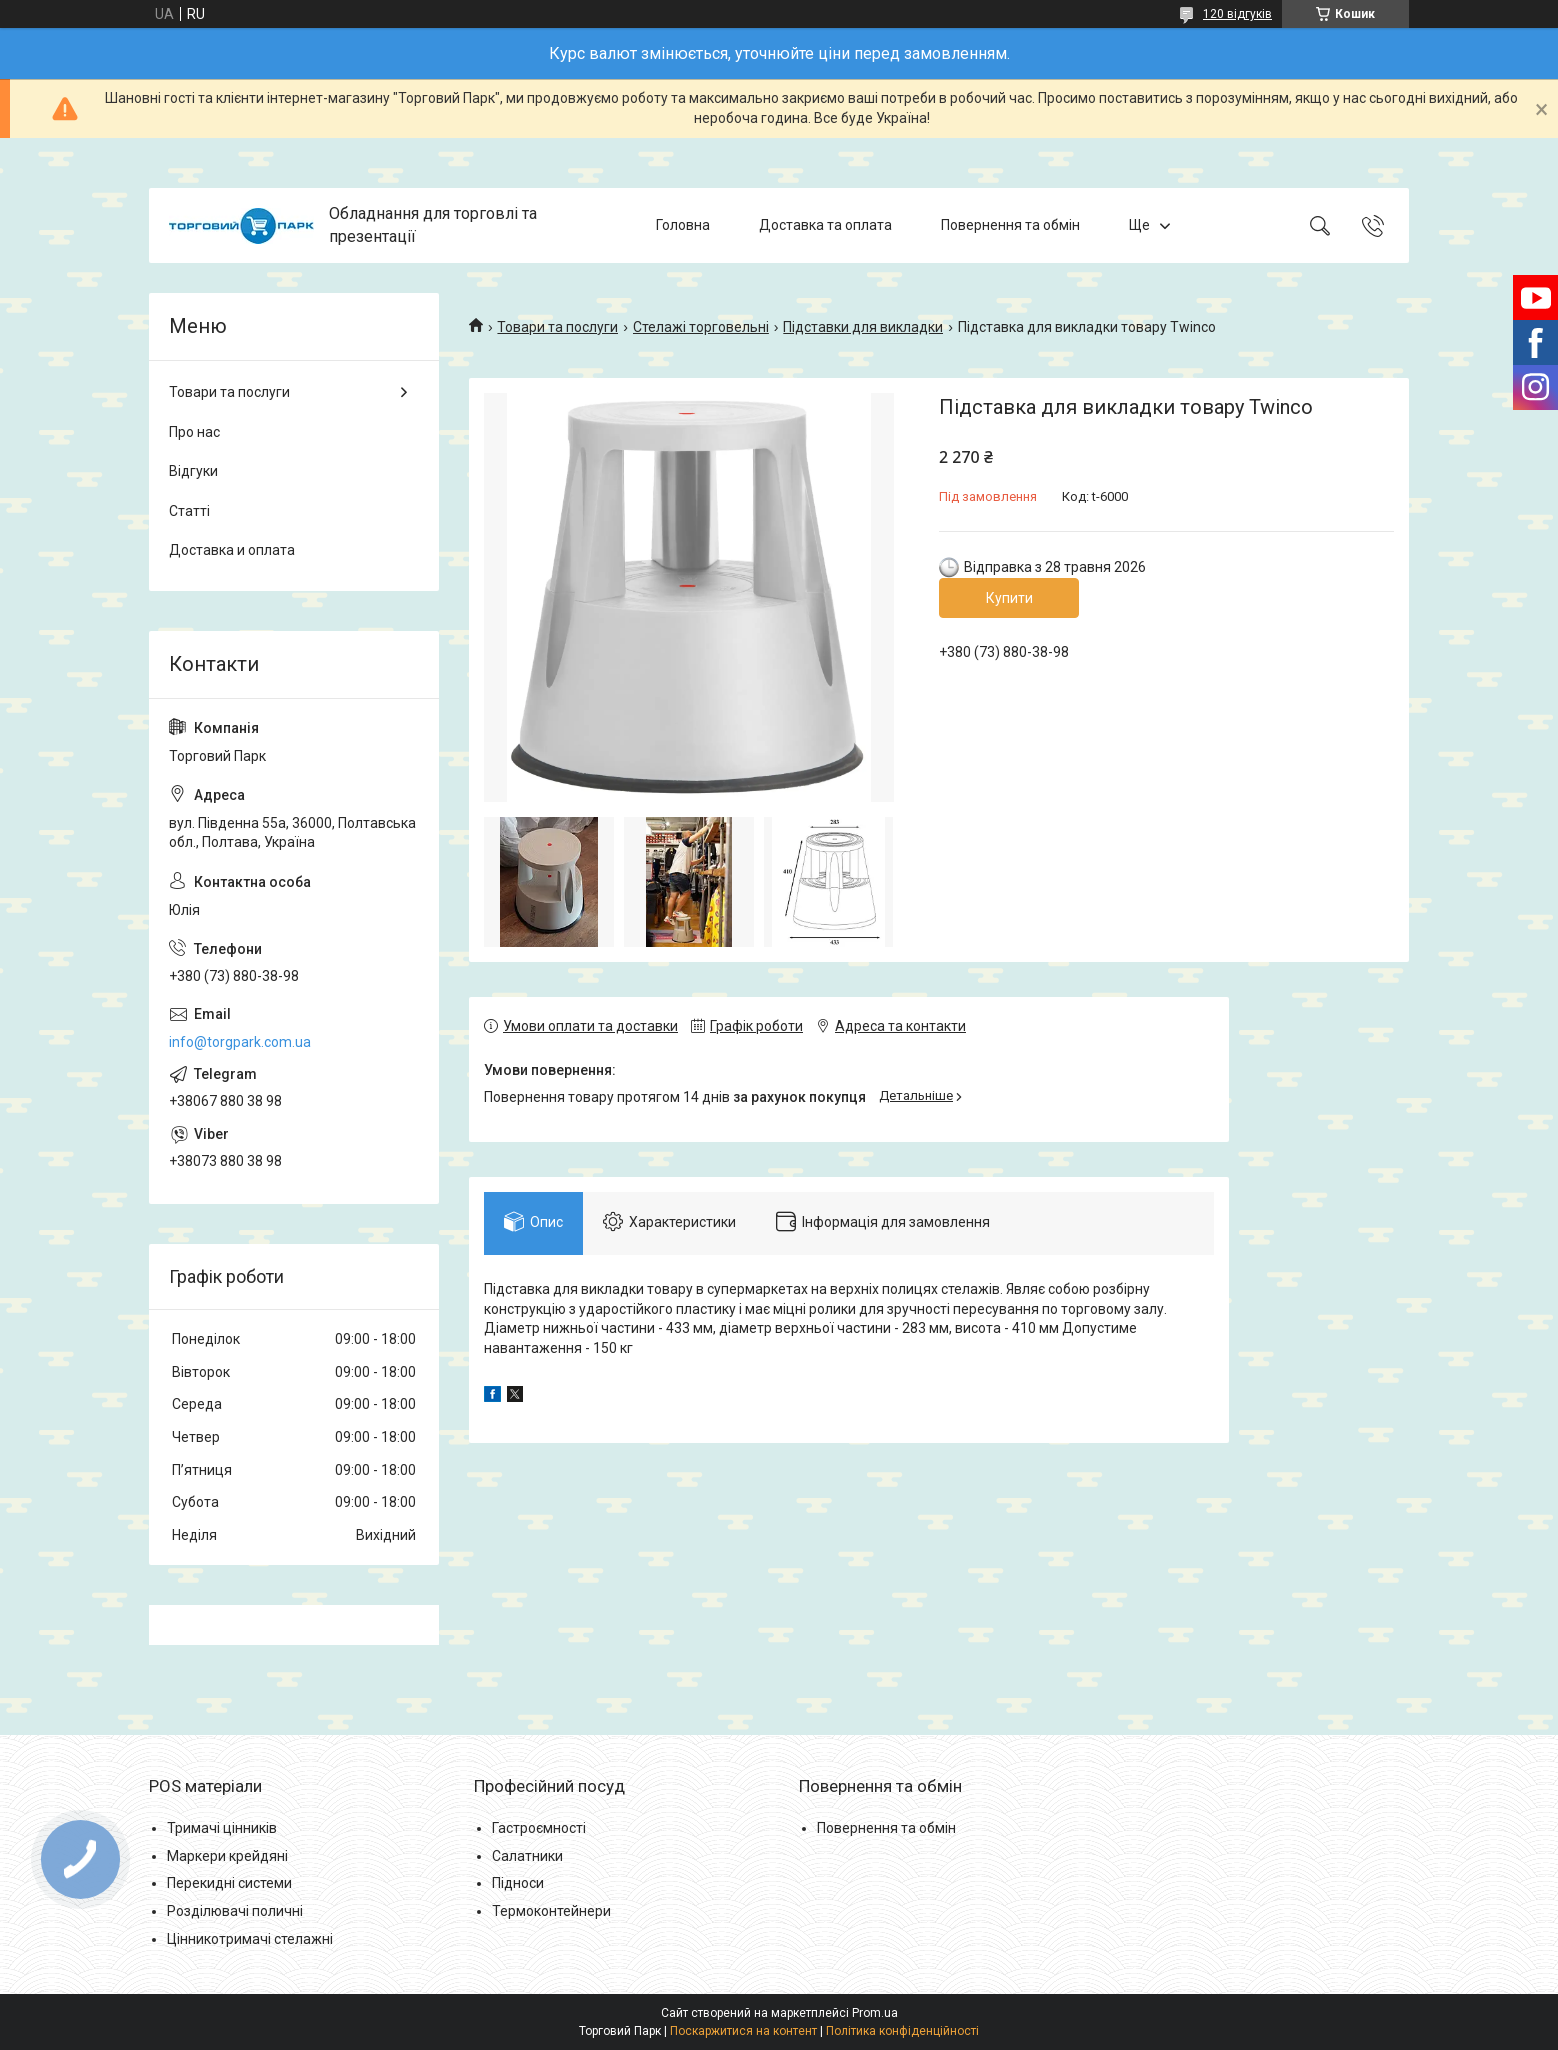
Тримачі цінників (222, 1828)
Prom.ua (875, 2013)
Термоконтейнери (551, 1911)
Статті (189, 511)
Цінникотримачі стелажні (250, 1939)
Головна (683, 225)
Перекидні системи (229, 1883)
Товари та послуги (557, 327)
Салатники (527, 1856)
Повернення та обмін (1010, 225)
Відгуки (193, 471)
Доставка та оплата (825, 225)
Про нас (194, 432)
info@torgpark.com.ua (240, 1042)
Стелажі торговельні (701, 327)
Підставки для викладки (863, 327)
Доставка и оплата (232, 550)
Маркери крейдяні (227, 1856)
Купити (1009, 598)
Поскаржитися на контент (743, 2031)
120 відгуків (1237, 14)
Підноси (518, 1883)
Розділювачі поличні (235, 1911)
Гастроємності (539, 1828)
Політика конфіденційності (902, 2031)
